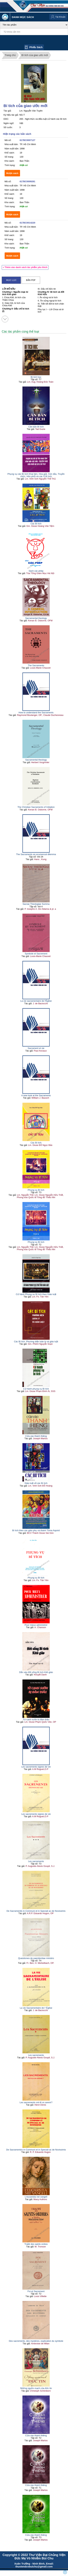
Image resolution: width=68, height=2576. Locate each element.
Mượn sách (12, 173)
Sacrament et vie (36, 1048)
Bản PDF (31, 280)
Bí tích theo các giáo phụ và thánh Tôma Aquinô (36, 1530)
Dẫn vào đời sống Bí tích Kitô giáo (36, 1672)
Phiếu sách (35, 47)
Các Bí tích (35, 523)
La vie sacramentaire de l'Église (36, 1001)
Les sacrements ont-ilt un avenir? (36, 2102)
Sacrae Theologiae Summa (36, 904)
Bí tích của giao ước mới (34, 55)
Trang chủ (10, 55)
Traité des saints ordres (36, 2244)
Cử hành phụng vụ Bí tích (36, 1388)
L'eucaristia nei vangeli (36, 2196)
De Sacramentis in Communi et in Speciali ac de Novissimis (36, 1911)
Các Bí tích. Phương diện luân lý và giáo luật (36, 1341)
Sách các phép (36, 571)
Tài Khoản (60, 17)
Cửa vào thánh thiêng (36, 1436)
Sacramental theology (36, 618)
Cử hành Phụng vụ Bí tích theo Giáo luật (36, 1294)
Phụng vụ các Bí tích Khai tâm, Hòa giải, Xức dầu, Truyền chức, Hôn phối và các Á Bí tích (36, 475)
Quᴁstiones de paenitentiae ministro (36, 1958)
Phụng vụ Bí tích (36, 1190)
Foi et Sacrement (36, 2291)
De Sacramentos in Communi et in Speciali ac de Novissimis (36, 2149)
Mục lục (11, 280)
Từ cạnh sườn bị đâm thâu (36, 1719)
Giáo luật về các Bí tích (36, 1483)
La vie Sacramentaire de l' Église (36, 2008)
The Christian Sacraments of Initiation (36, 807)
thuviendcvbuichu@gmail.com (34, 2566)
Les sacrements (36, 1861)
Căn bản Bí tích (36, 426)
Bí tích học (36, 377)
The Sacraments (36, 665)
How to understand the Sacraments (35, 712)
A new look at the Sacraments (36, 1095)
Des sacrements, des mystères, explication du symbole (36, 2341)
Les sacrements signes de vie (36, 1766)
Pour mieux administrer (35, 1625)
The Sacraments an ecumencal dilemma (36, 854)
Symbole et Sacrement (36, 953)
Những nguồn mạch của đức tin (36, 2388)
